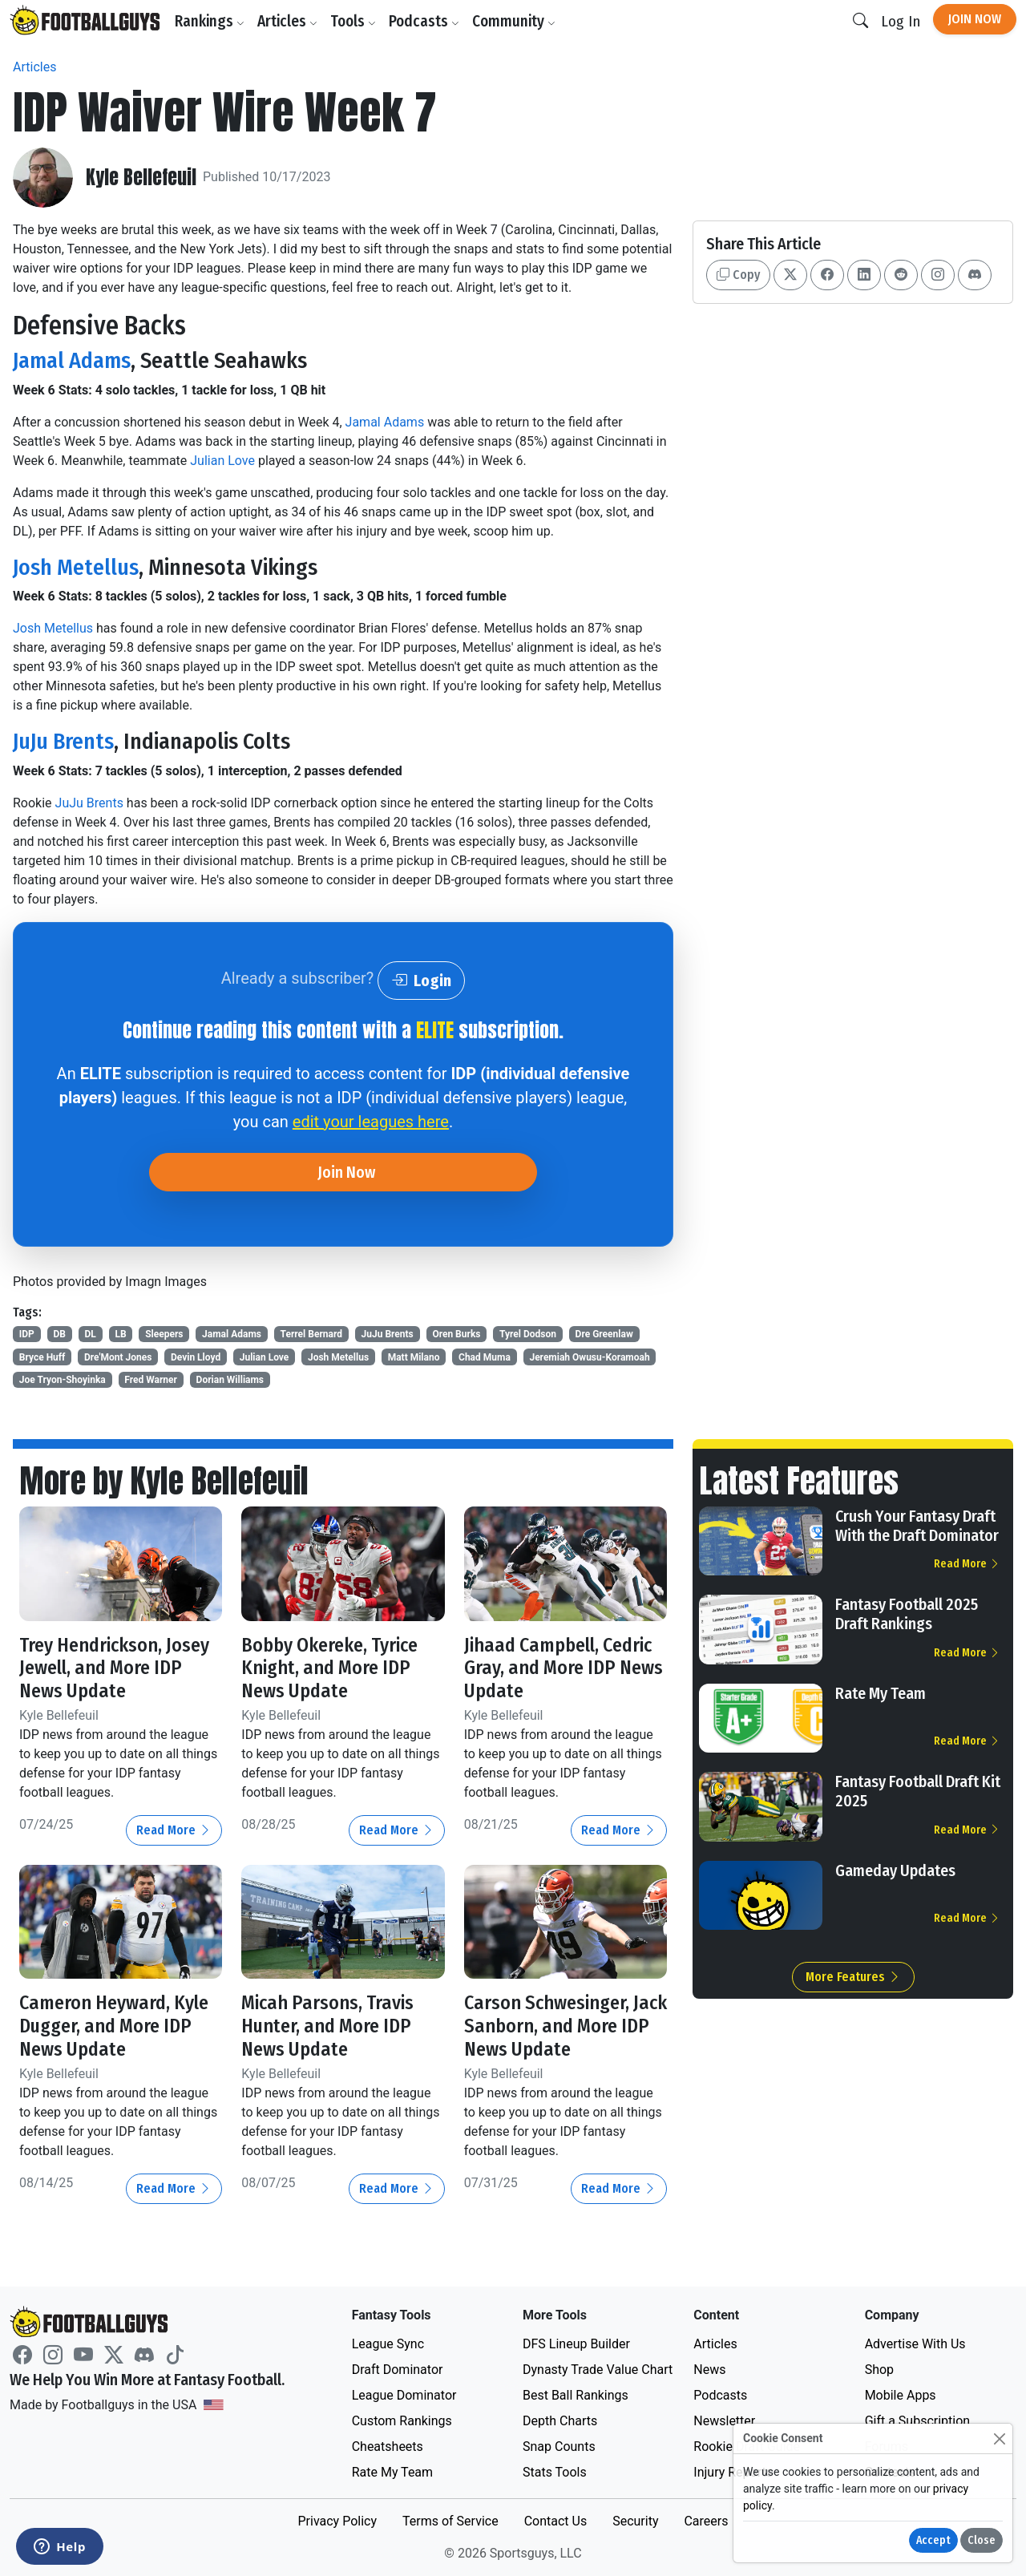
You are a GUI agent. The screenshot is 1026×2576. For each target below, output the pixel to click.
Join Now (974, 18)
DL (90, 1334)
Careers (706, 2521)
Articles (287, 21)
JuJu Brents (63, 741)
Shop (879, 2369)
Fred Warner (150, 1379)
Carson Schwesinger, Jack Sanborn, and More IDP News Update (565, 2026)
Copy (738, 274)
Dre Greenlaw (604, 1334)
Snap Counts (559, 2446)
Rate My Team (880, 1693)
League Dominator (404, 2395)
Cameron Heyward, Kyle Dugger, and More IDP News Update (113, 2026)
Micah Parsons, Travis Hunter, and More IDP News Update (327, 2026)
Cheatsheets (387, 2446)
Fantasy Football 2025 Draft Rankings (906, 1614)
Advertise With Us (915, 2344)
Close (981, 2540)
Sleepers (164, 1334)
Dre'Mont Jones (117, 1357)
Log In (900, 21)
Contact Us (556, 2521)
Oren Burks (456, 1334)
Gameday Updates (895, 1870)
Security (635, 2521)
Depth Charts (560, 2420)
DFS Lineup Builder (576, 2344)
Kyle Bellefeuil (141, 177)
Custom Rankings (402, 2420)
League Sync (388, 2344)
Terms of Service (450, 2521)
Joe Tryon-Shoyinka (62, 1379)
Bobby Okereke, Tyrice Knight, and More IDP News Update (329, 1668)
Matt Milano (414, 1357)
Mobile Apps (900, 2395)
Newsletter (724, 2420)
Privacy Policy (337, 2521)
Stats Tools (555, 2472)
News (709, 2369)
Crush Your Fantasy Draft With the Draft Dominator (917, 1525)
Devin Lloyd (195, 1357)
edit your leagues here (371, 1121)
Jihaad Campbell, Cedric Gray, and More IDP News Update (563, 1668)
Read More (174, 1830)
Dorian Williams (230, 1379)
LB (120, 1334)
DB (59, 1334)
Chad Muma (484, 1357)
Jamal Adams (72, 360)
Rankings (209, 21)
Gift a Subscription (918, 2420)
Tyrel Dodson (527, 1334)
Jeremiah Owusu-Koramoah (589, 1357)
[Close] (999, 2438)
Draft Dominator (397, 2369)
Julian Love (222, 460)
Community (513, 21)
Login (421, 980)
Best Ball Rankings (575, 2395)
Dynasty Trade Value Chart (598, 2369)
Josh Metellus (76, 567)
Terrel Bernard (311, 1334)
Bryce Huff (42, 1357)
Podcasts (424, 21)
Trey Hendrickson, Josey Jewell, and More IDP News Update (114, 1668)
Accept (933, 2540)
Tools (353, 21)
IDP (26, 1334)
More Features (853, 1976)
